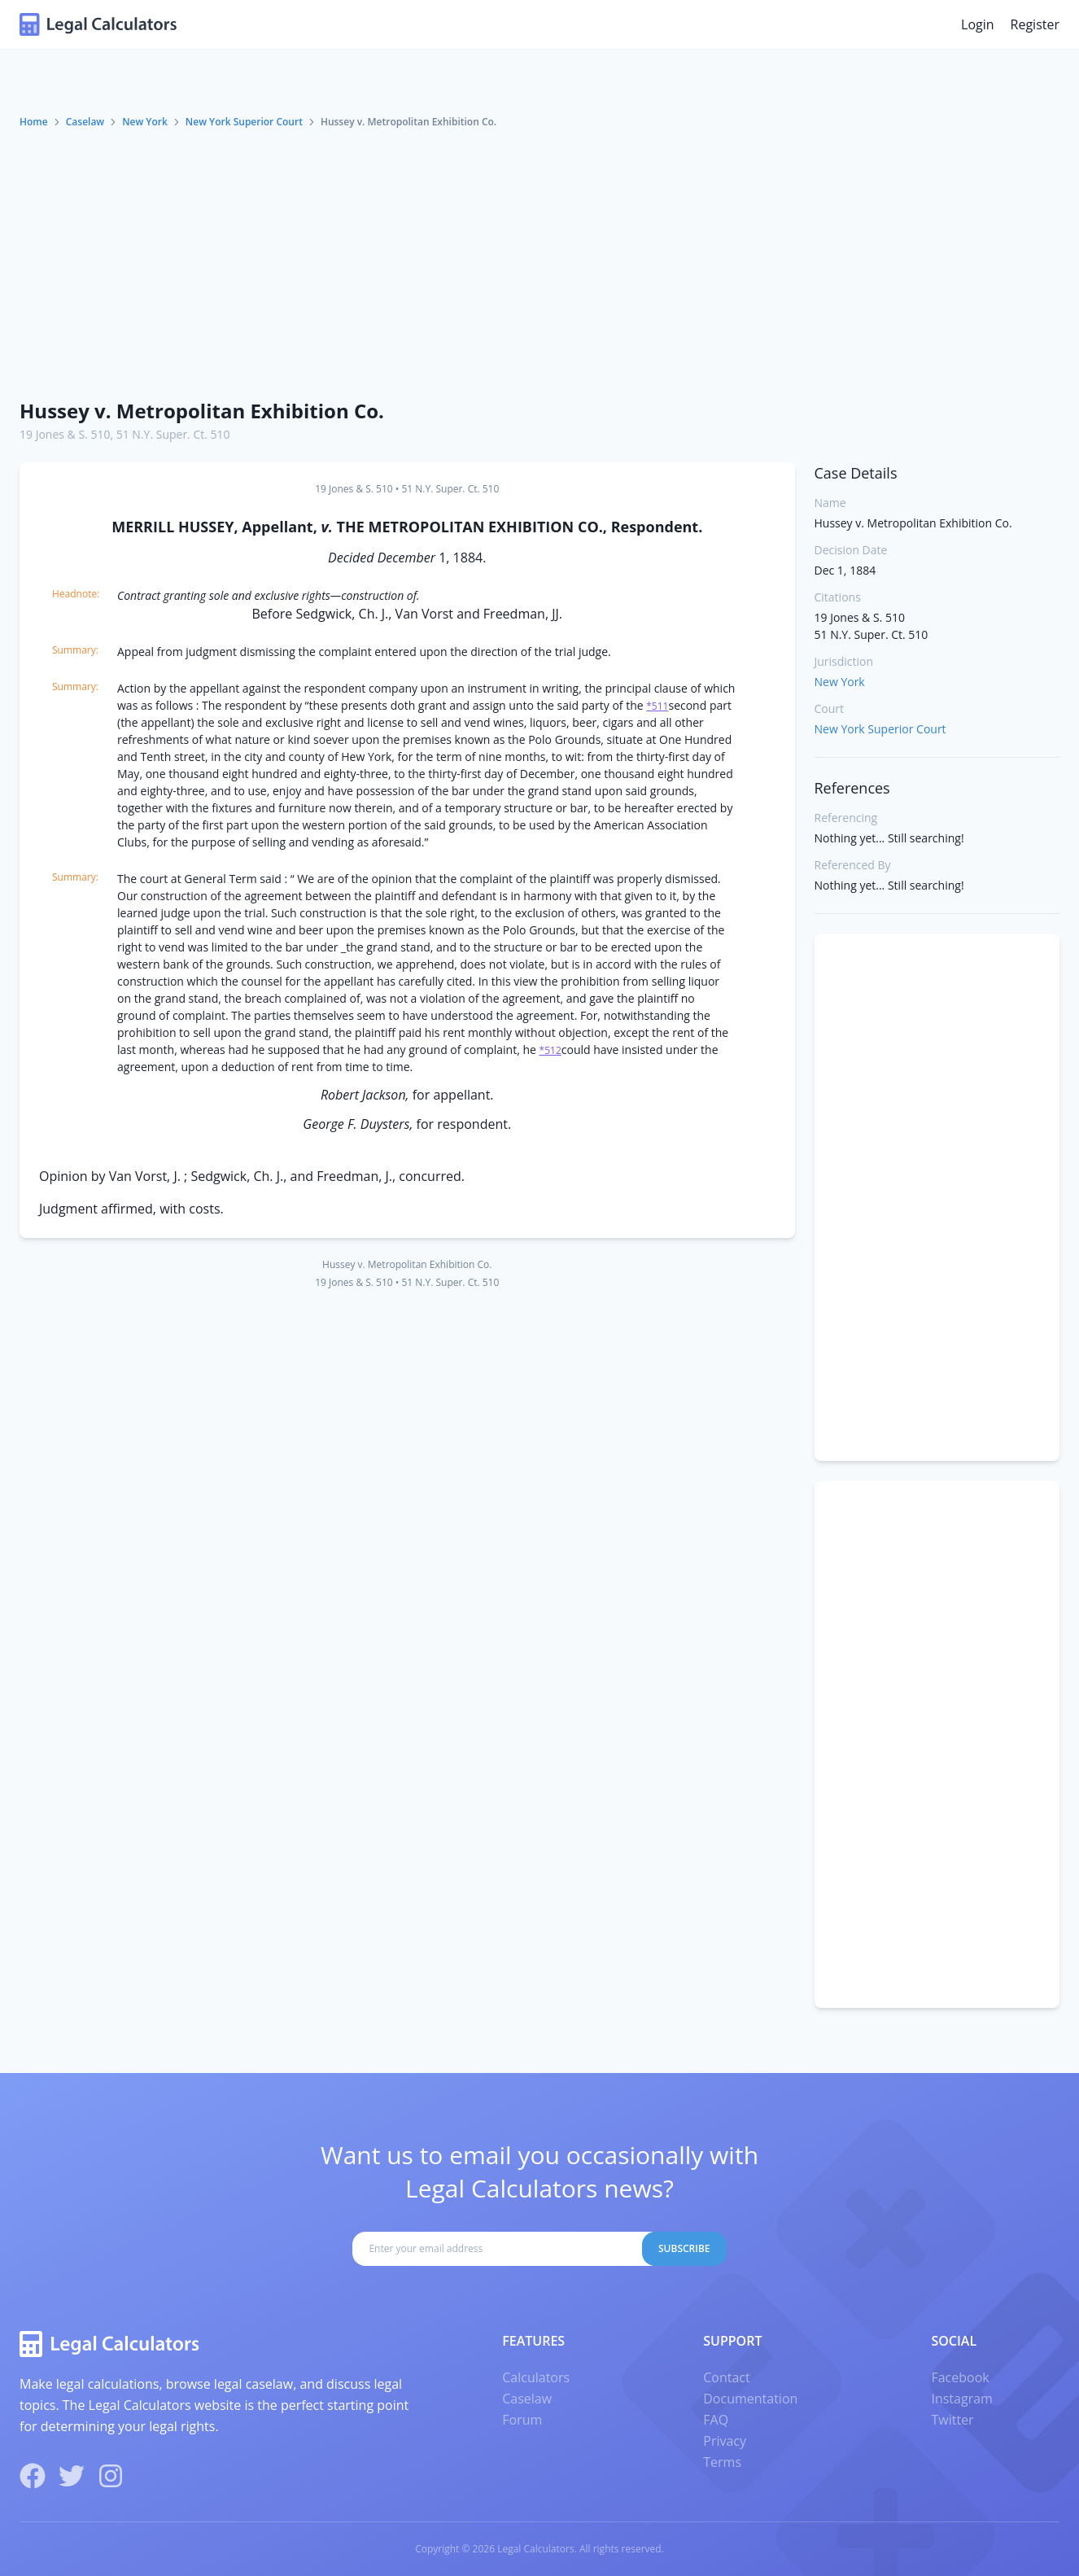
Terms (722, 2462)
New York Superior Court (244, 122)
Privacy (724, 2441)
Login (977, 24)
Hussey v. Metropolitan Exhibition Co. (202, 410)
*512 (550, 1050)
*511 (657, 706)
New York (145, 122)
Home (34, 122)
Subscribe (684, 2248)
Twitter (952, 2420)
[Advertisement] (539, 263)
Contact (726, 2377)
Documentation (750, 2399)
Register (1035, 24)
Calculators (536, 2377)
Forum (522, 2420)
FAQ (715, 2420)
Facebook (960, 2377)
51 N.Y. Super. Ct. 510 (173, 434)
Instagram (961, 2399)
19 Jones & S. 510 (65, 434)
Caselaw (85, 122)
